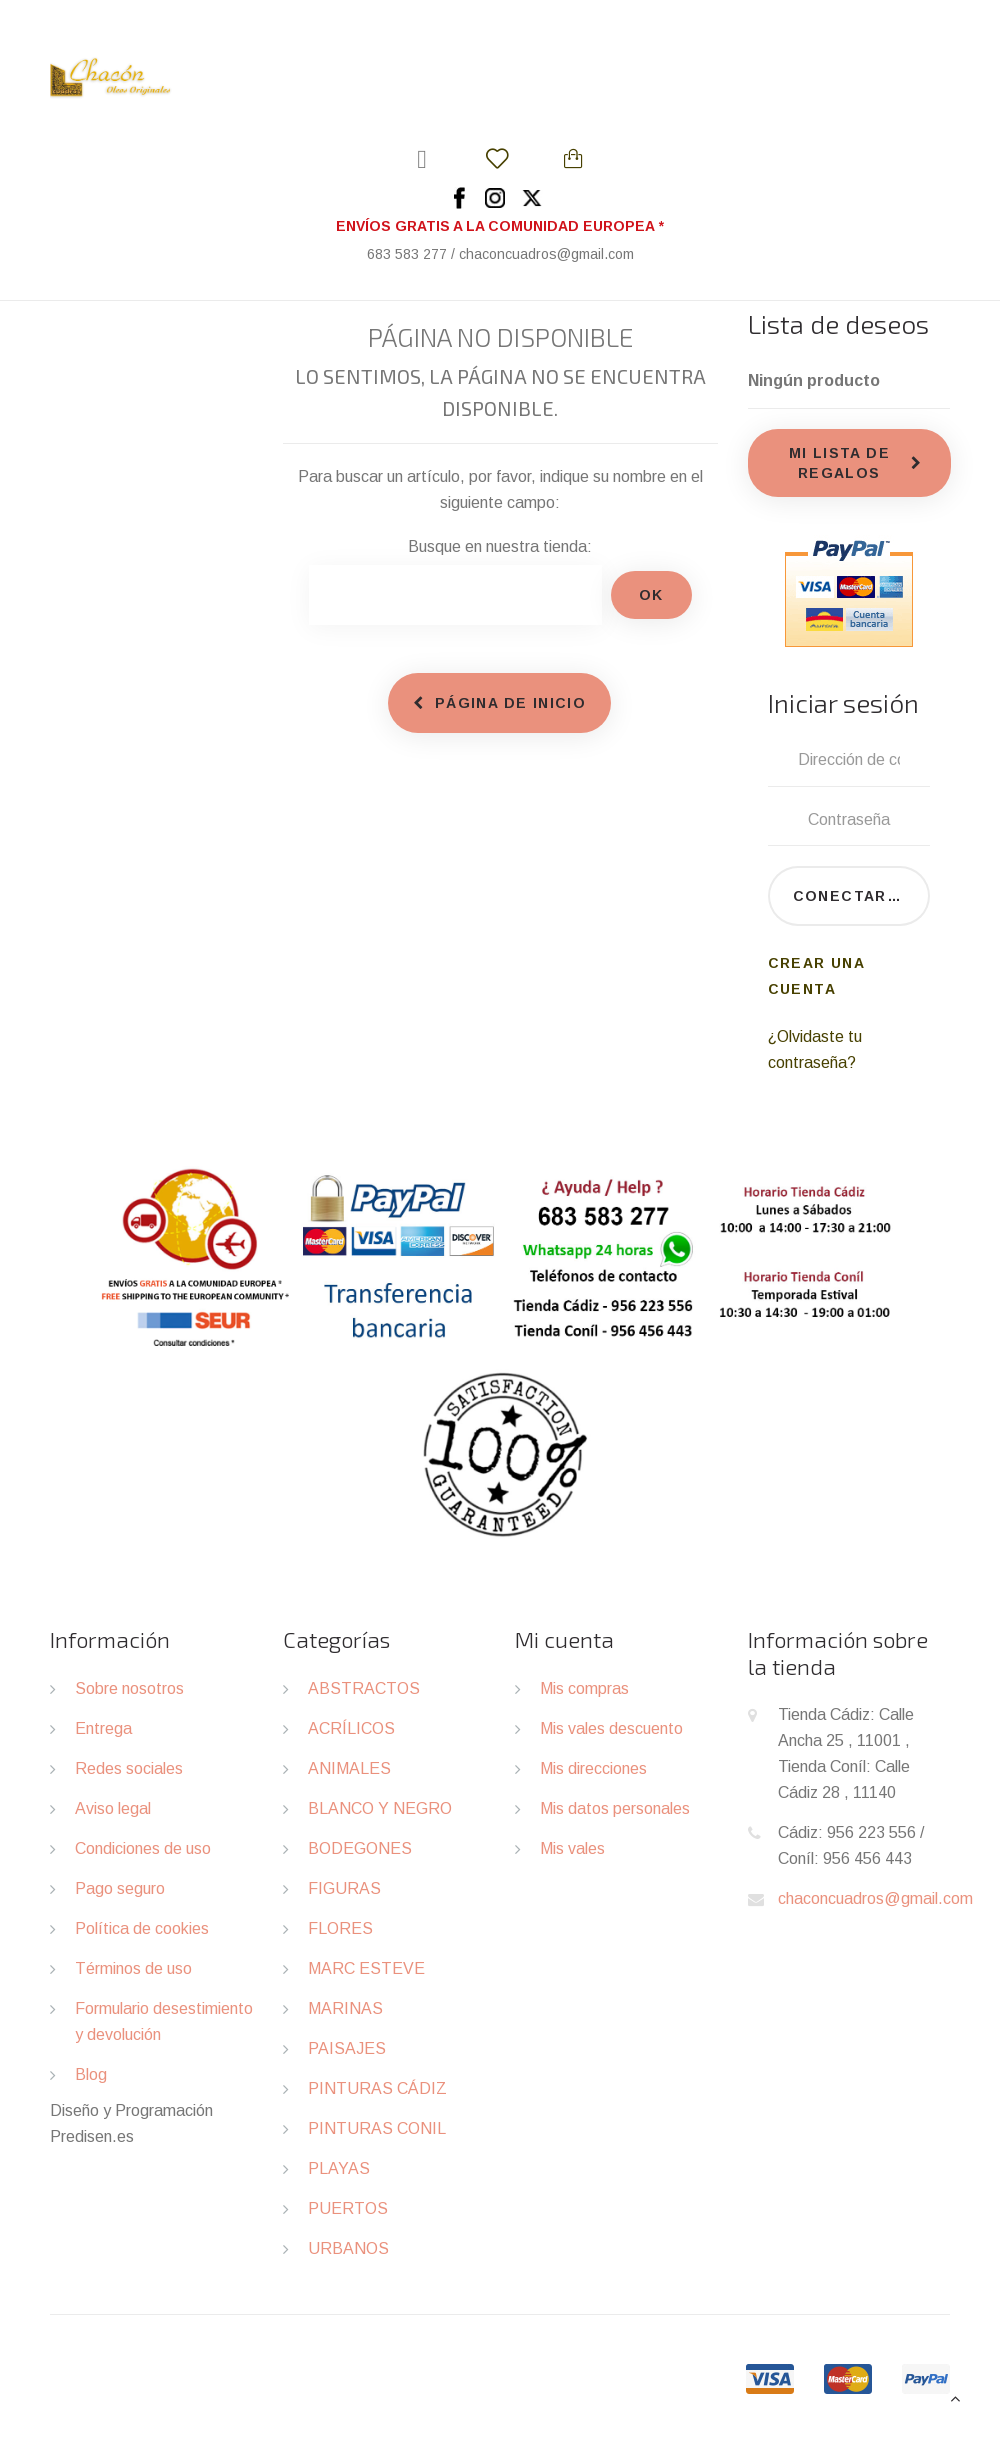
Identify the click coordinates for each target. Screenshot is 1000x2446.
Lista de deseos (838, 323)
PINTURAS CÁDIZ (377, 2088)
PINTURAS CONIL (377, 2128)
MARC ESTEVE (366, 1968)
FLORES (340, 1928)
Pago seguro (120, 1888)
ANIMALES (349, 1768)
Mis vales (572, 1848)
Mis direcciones (593, 1768)
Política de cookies (142, 1928)
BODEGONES (360, 1848)
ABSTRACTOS (364, 1688)
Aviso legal (113, 1808)
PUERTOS (348, 2208)
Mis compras (584, 1688)
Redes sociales (129, 1768)
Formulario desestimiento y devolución (164, 2021)
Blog (91, 2074)
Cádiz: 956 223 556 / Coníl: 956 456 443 (851, 1845)
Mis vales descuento (611, 1728)
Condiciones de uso (143, 1848)
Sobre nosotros (129, 1688)
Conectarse (851, 896)
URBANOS (348, 2248)
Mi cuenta (564, 1639)
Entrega (103, 1728)
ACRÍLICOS (351, 1728)
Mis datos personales (615, 1808)
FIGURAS (344, 1888)
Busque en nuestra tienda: (500, 546)
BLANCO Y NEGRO (380, 1808)
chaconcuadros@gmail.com (875, 1898)
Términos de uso (133, 1968)
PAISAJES (347, 2048)
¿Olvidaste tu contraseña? (815, 1049)
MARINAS (345, 2008)
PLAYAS (339, 2168)
